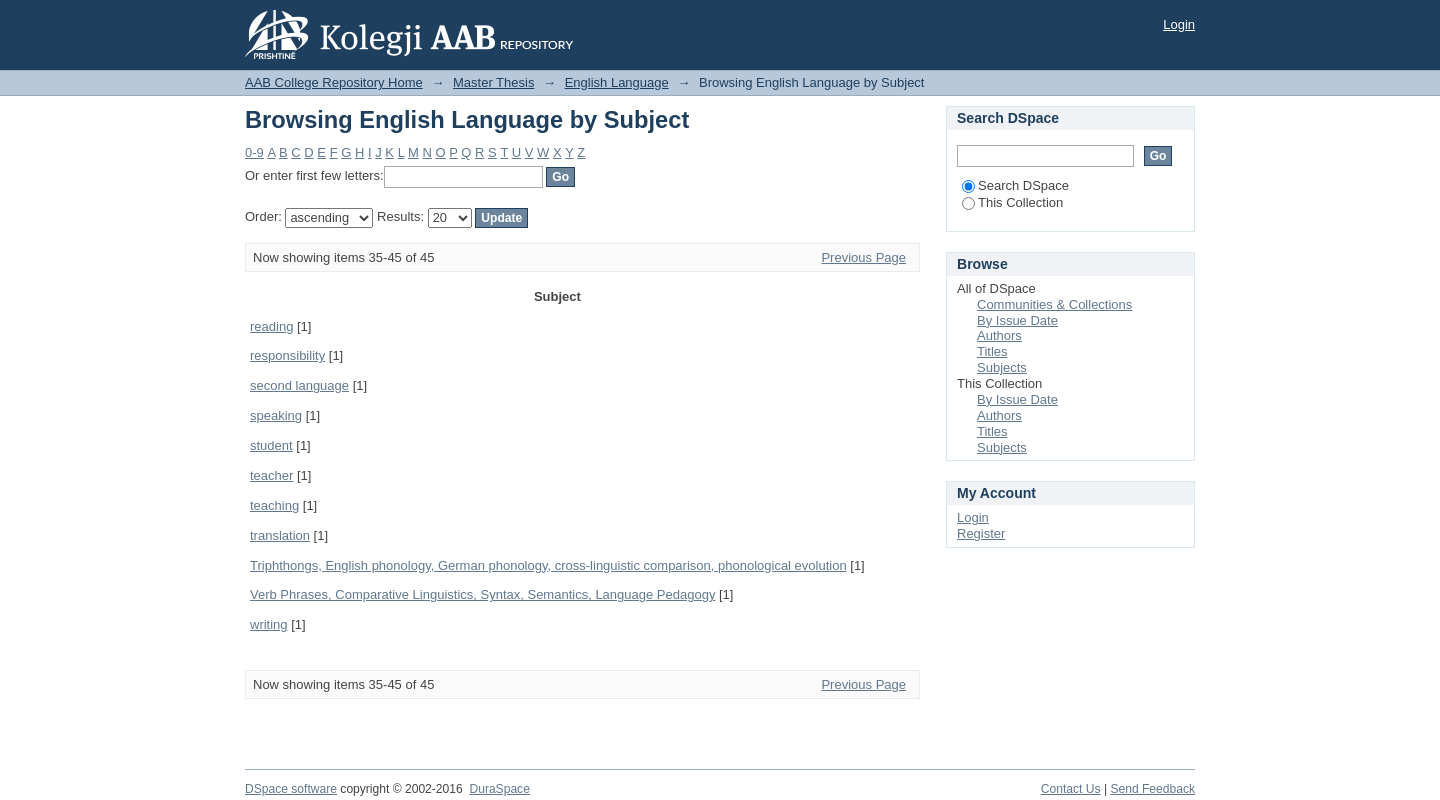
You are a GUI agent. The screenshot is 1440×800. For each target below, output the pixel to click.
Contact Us (1071, 789)
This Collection (1012, 202)
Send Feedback (1152, 789)
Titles (992, 351)
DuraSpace (499, 789)
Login (1179, 24)
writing (269, 624)
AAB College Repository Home (334, 82)
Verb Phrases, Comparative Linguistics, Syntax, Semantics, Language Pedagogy (482, 594)
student (271, 445)
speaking (276, 415)
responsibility (287, 355)
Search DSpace (1015, 185)
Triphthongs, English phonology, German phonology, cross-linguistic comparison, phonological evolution (548, 565)
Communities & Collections (1054, 304)
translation (280, 535)
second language (299, 385)
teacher (271, 475)
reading (271, 326)
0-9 (254, 152)
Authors (999, 335)
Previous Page (863, 257)
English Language (617, 82)
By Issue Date (1017, 320)
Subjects (1002, 367)
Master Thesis (493, 82)
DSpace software (291, 789)
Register (981, 533)
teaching (274, 505)
